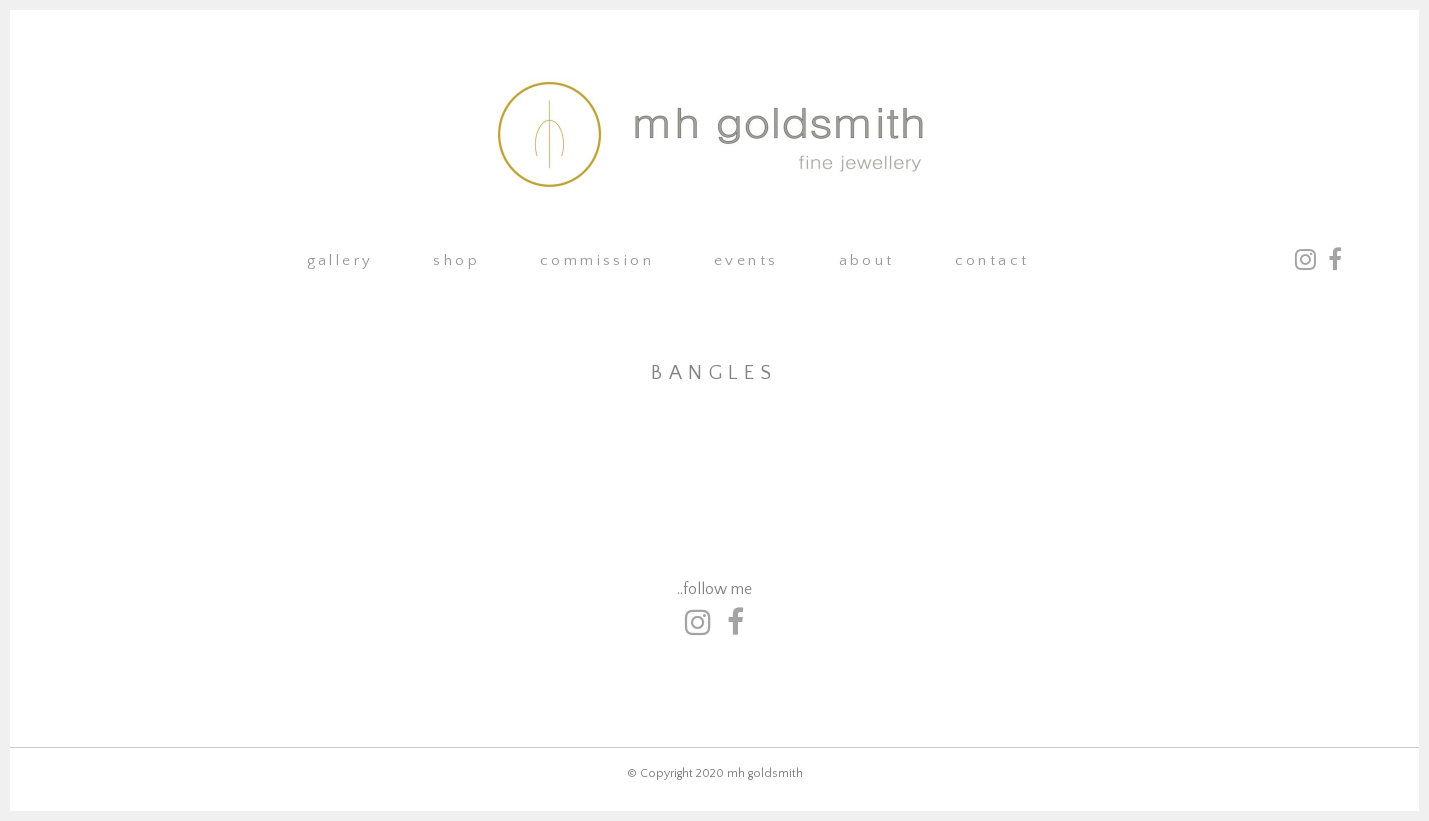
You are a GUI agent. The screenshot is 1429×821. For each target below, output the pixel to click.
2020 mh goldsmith (749, 773)
